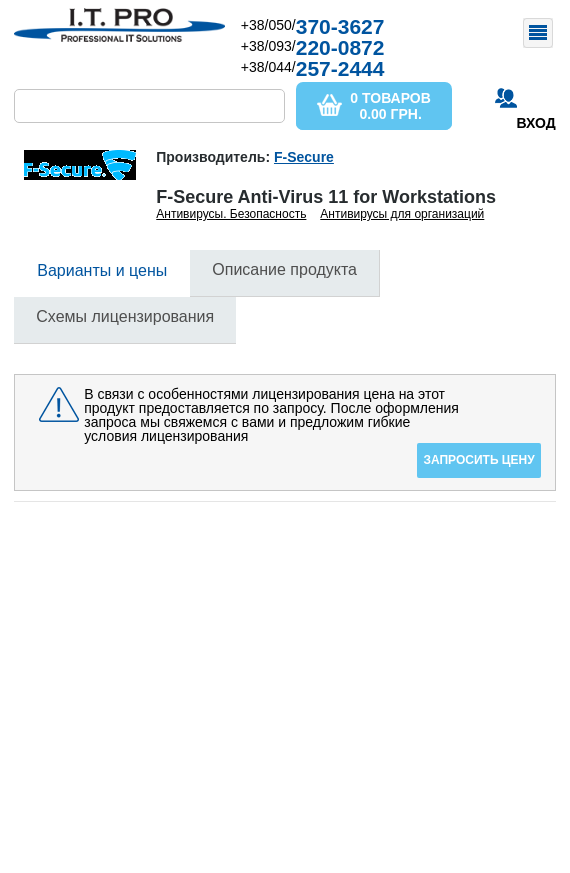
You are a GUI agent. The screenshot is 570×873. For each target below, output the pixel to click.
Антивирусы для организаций (402, 214)
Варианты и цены (102, 270)
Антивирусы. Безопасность (231, 214)
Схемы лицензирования (125, 316)
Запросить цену (478, 460)
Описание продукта (284, 269)
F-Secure (304, 157)
